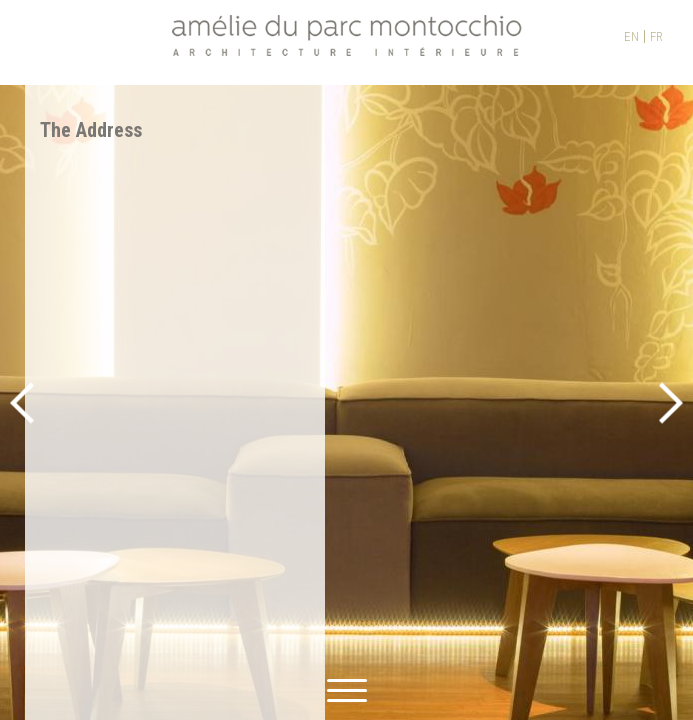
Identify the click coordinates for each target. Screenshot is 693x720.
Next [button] (671, 402)
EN (631, 36)
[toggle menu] (347, 687)
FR (656, 36)
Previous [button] (22, 402)
